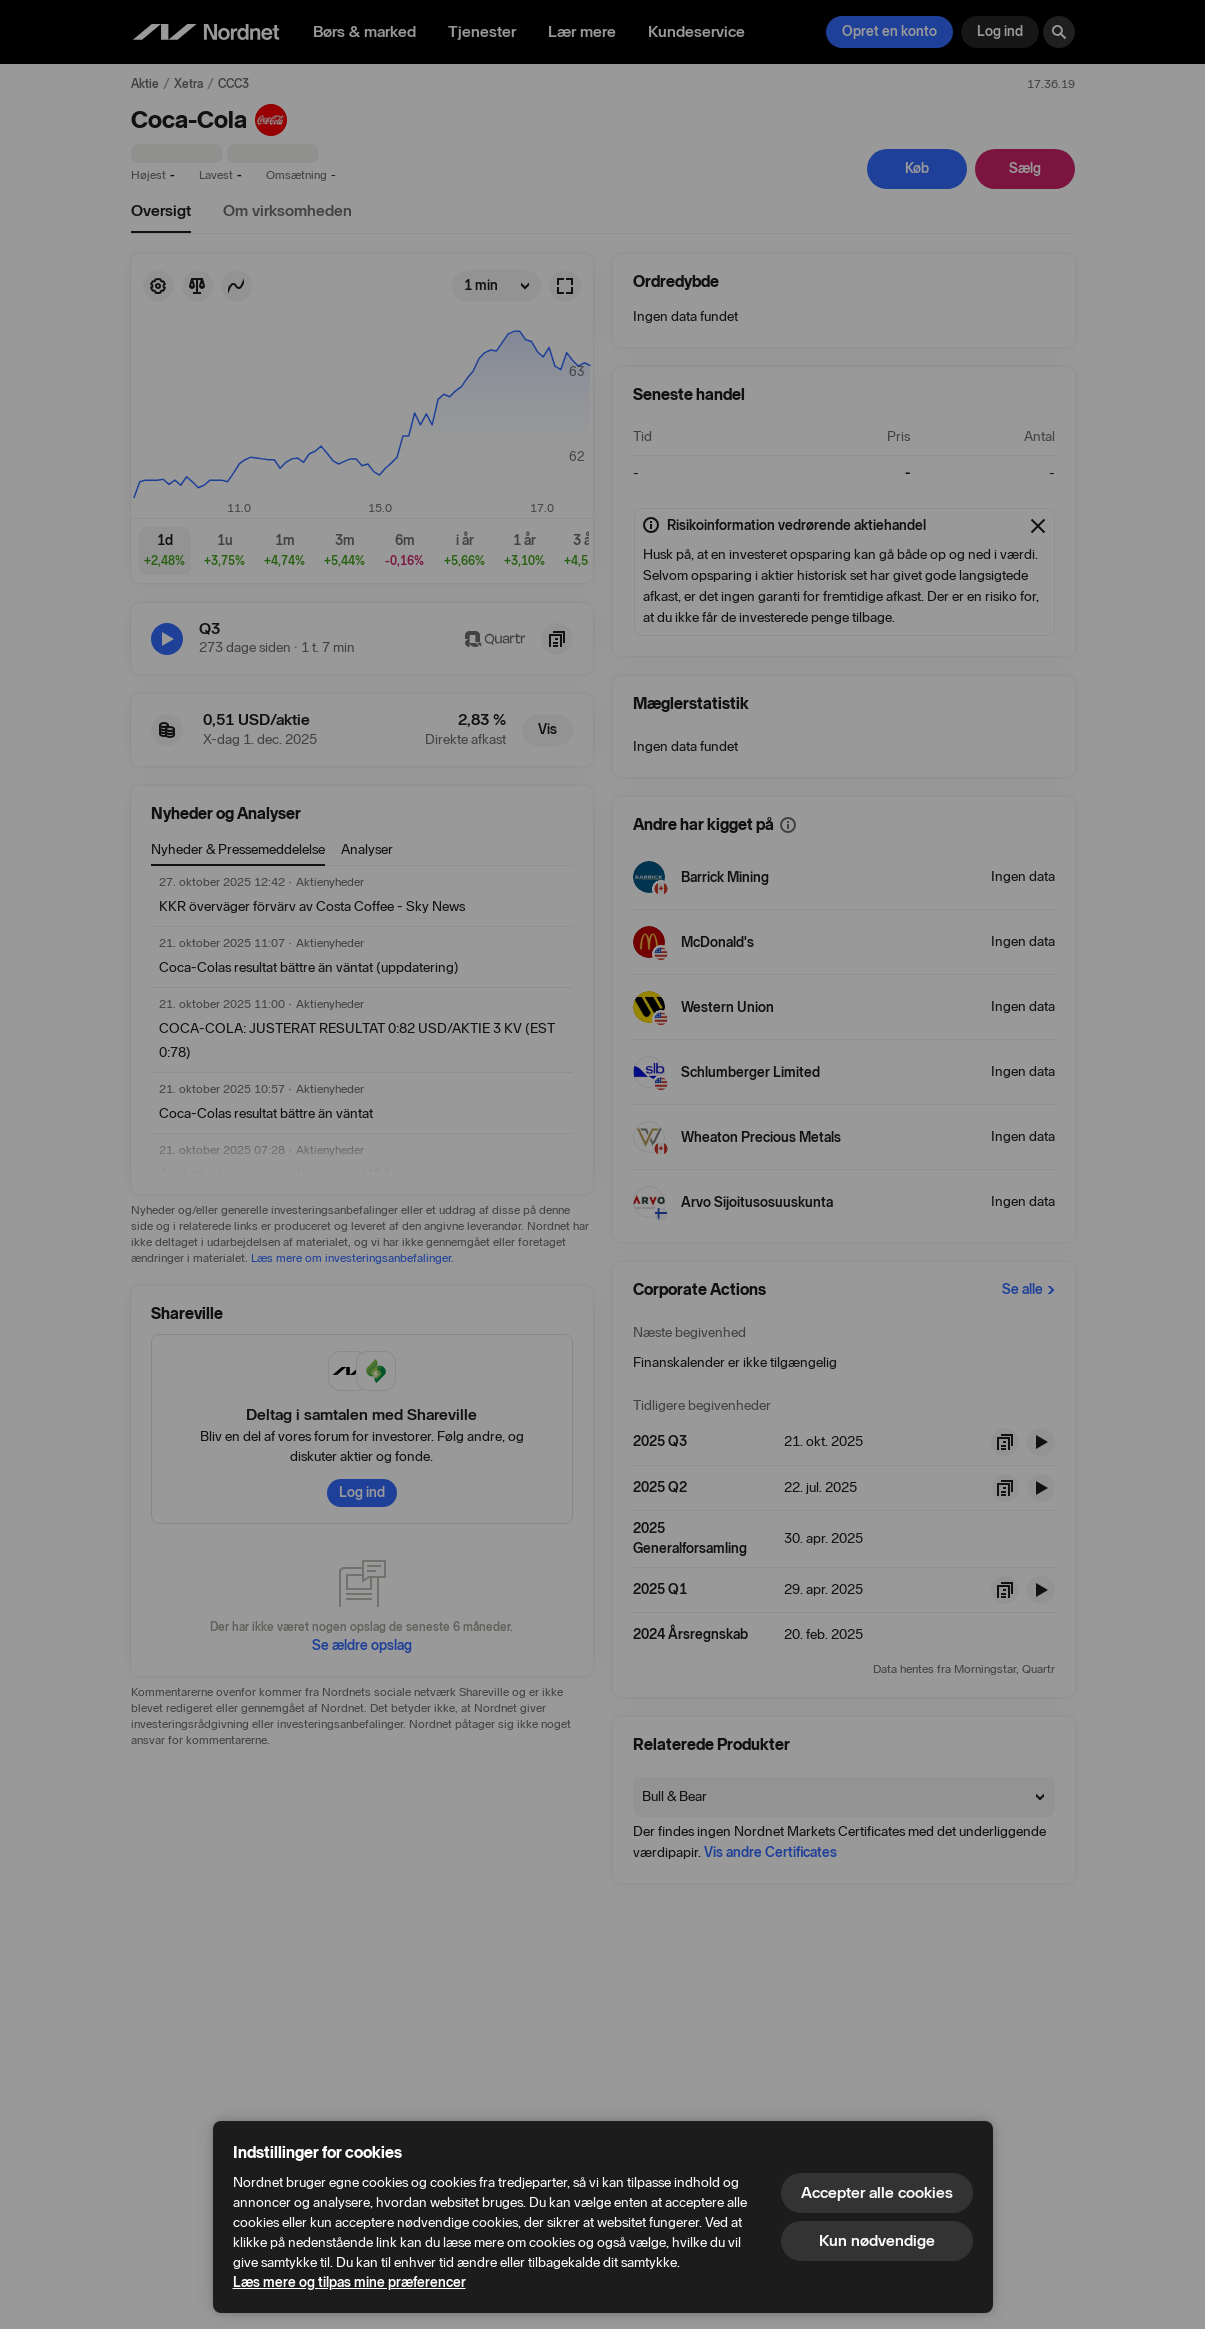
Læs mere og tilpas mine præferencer (349, 2282)
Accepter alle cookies (877, 2192)
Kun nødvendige (877, 2240)
